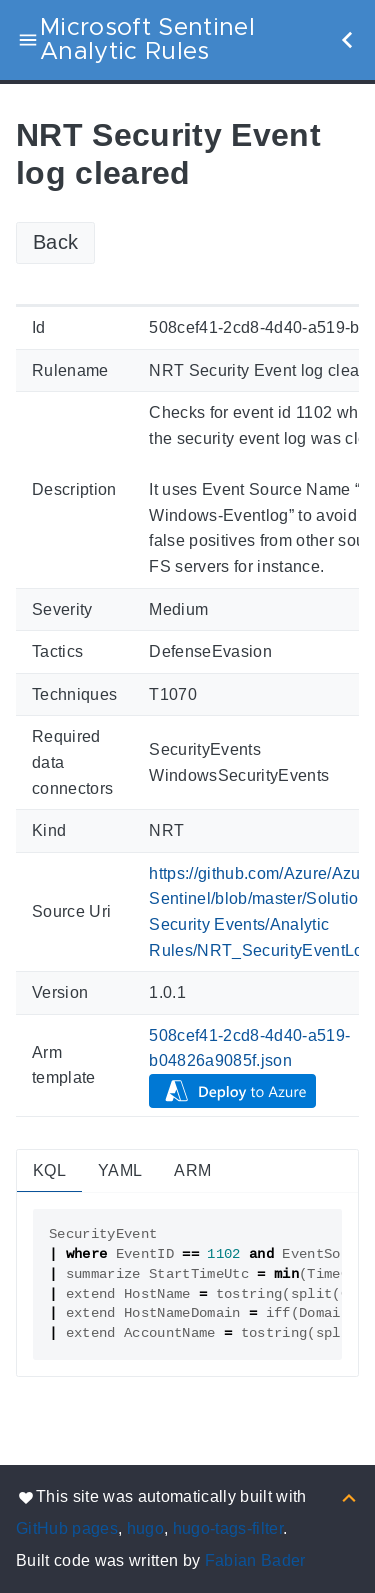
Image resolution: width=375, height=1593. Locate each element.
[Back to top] (349, 1496)
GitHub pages (67, 1528)
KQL (49, 1170)
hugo (145, 1528)
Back (55, 242)
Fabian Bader (255, 1560)
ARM (192, 1170)
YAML (120, 1170)
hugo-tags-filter (228, 1528)
